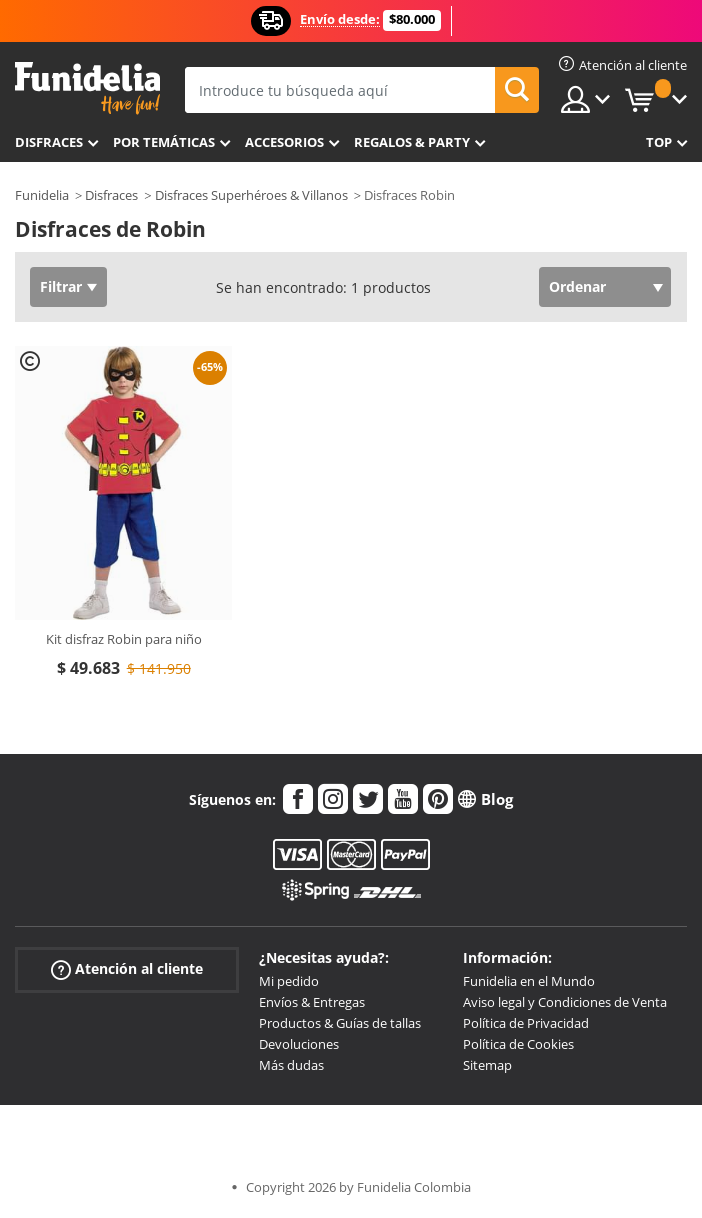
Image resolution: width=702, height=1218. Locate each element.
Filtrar (61, 286)
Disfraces (49, 142)
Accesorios (284, 142)
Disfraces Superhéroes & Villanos (251, 195)
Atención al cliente (127, 969)
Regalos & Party (412, 142)
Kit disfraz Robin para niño (124, 639)
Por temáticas (164, 142)
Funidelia (42, 195)
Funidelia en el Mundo (529, 981)
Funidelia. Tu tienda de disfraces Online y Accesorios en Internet (87, 88)
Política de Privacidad (526, 1023)
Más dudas (291, 1065)
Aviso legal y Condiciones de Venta (565, 1002)
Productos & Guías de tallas (340, 1023)
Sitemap (487, 1065)
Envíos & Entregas (312, 1002)
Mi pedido (289, 981)
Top (659, 142)
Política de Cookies (518, 1044)
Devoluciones (299, 1044)
